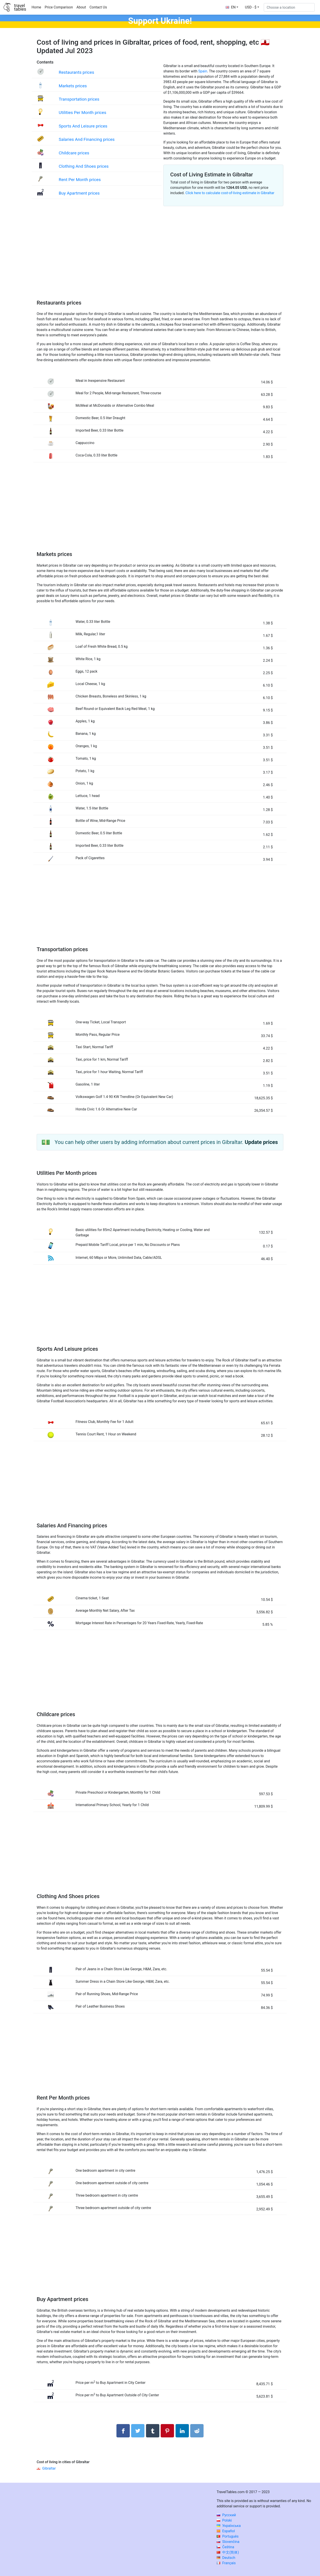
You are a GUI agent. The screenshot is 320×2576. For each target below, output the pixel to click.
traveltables (20, 7)
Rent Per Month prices (80, 179)
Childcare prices (74, 152)
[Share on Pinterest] (167, 2430)
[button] (252, 7)
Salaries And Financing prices (86, 139)
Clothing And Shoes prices (83, 166)
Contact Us (98, 7)
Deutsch (226, 2558)
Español (226, 2531)
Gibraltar (49, 2468)
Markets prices (73, 85)
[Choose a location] (289, 7)
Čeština (225, 2547)
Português (228, 2536)
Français (226, 2563)
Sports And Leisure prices (83, 126)
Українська (229, 2526)
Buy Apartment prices (79, 193)
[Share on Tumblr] (152, 2430)
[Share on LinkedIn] (182, 2430)
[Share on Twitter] (137, 2430)
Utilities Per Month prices (82, 112)
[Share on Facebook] (123, 2430)
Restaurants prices (76, 72)
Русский (226, 2515)
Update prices (261, 1142)
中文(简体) (228, 2552)
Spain (202, 71)
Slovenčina (228, 2542)
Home (36, 7)
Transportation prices (79, 99)
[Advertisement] (160, 258)
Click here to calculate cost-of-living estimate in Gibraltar (230, 193)
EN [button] (231, 7)
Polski (224, 2520)
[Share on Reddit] (197, 2430)
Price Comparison (59, 7)
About (81, 7)
